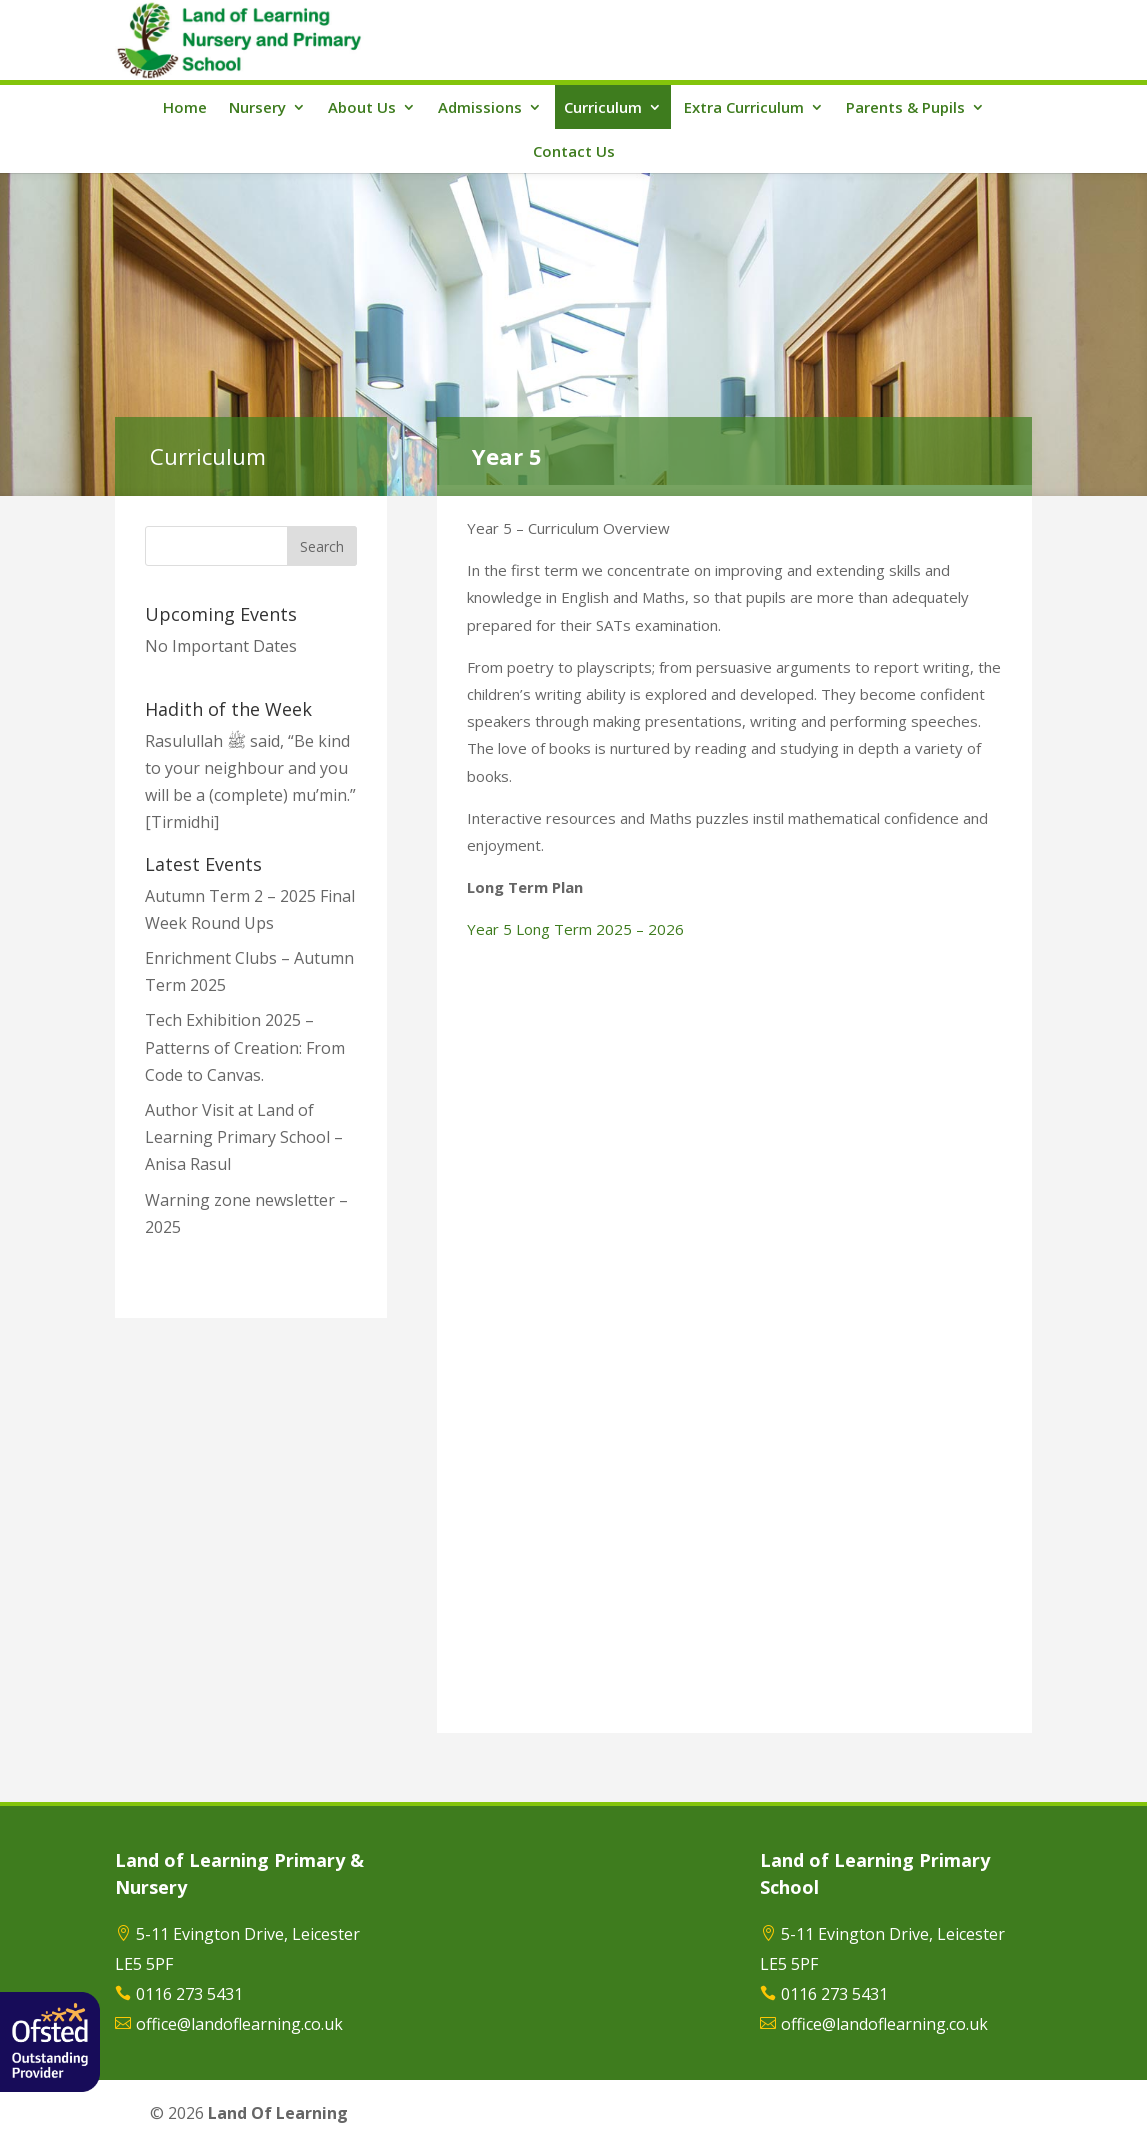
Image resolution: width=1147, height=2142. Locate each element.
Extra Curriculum (744, 107)
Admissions (480, 107)
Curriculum (603, 107)
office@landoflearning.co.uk (239, 2024)
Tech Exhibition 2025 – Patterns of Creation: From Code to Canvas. (245, 1047)
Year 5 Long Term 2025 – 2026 (575, 929)
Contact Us (574, 151)
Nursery (257, 107)
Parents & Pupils (905, 107)
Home (185, 107)
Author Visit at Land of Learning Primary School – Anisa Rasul (244, 1137)
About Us (362, 107)
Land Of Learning (278, 2113)
